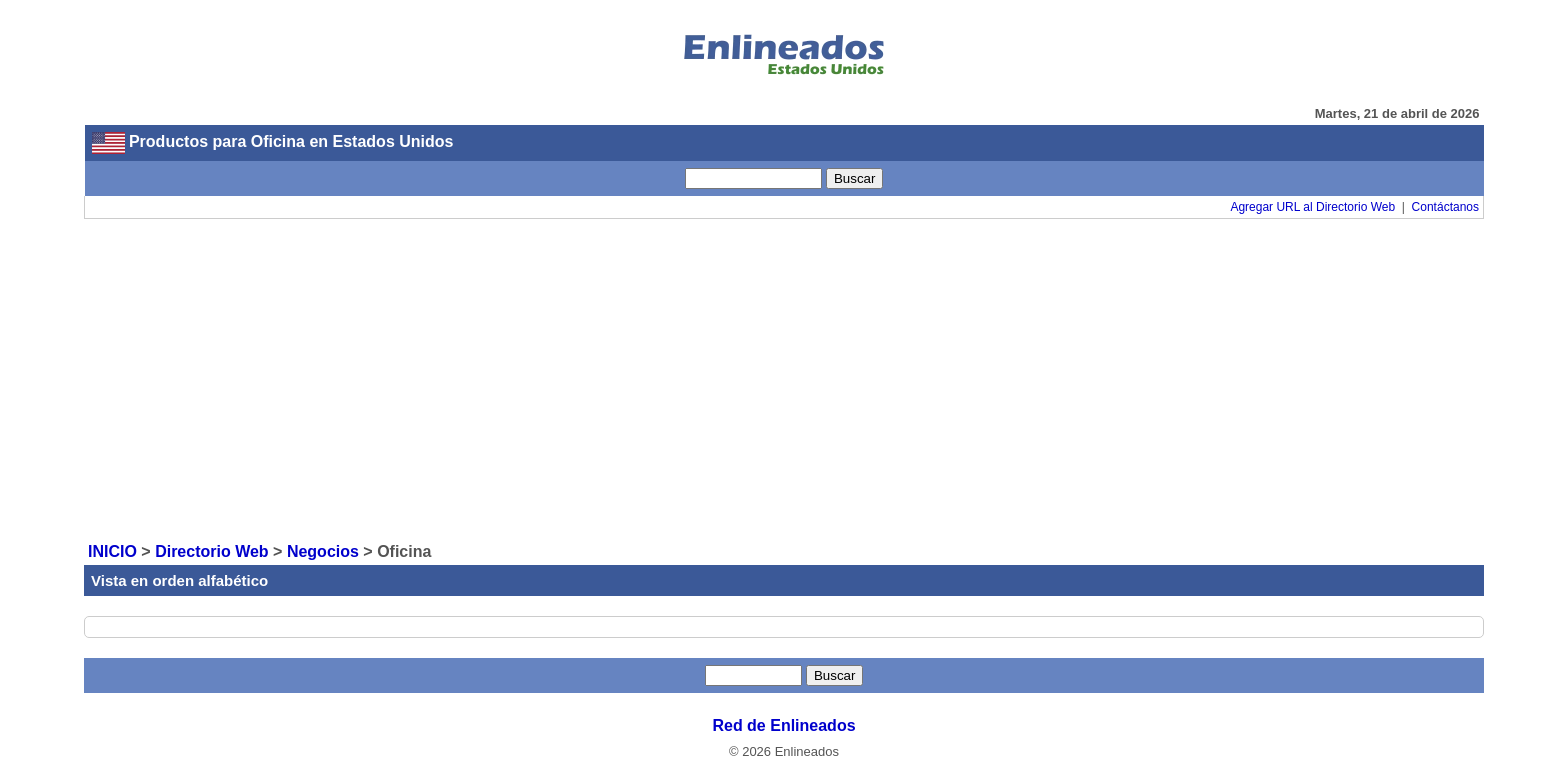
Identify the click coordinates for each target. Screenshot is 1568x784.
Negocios (323, 551)
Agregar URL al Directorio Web (1312, 207)
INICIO (112, 551)
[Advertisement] (784, 379)
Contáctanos (1445, 207)
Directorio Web (212, 551)
